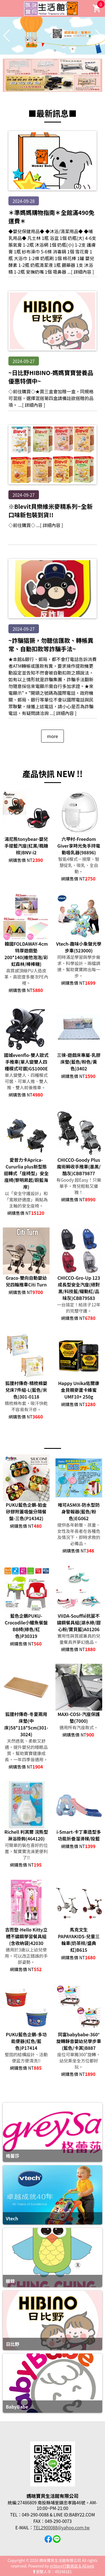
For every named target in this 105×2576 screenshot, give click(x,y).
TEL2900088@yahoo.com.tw (61, 2527)
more (52, 736)
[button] (50, 50)
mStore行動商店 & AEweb (72, 2566)
